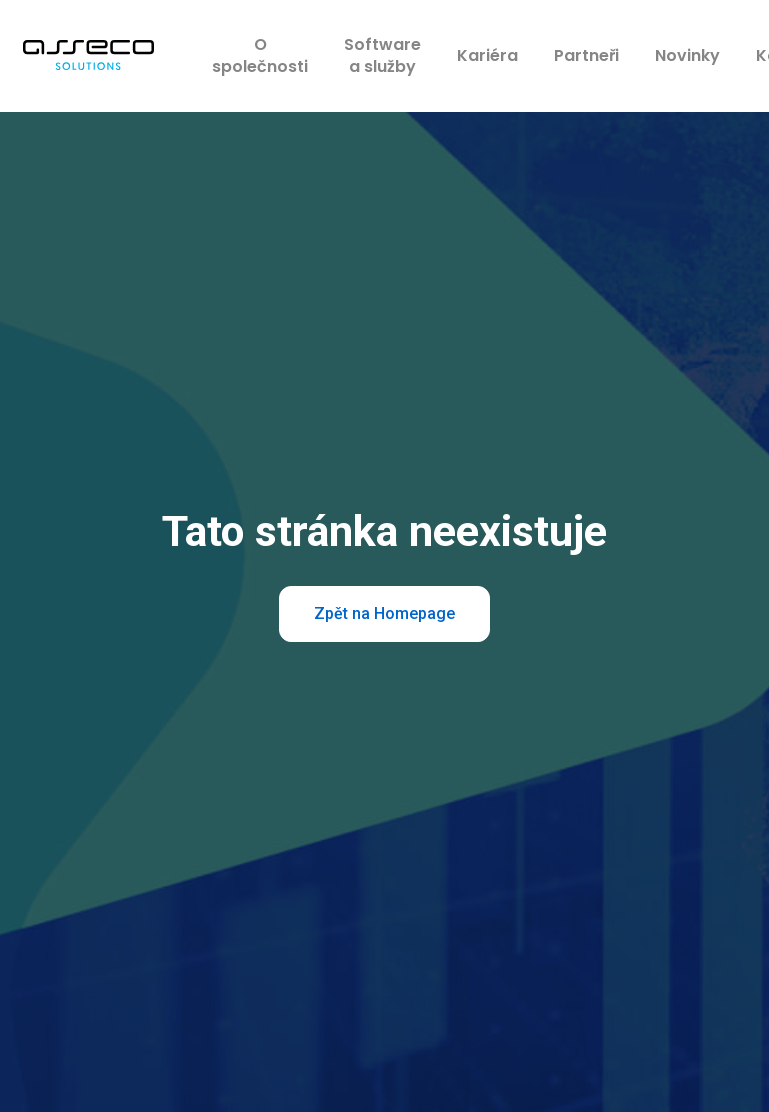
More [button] (645, 57)
